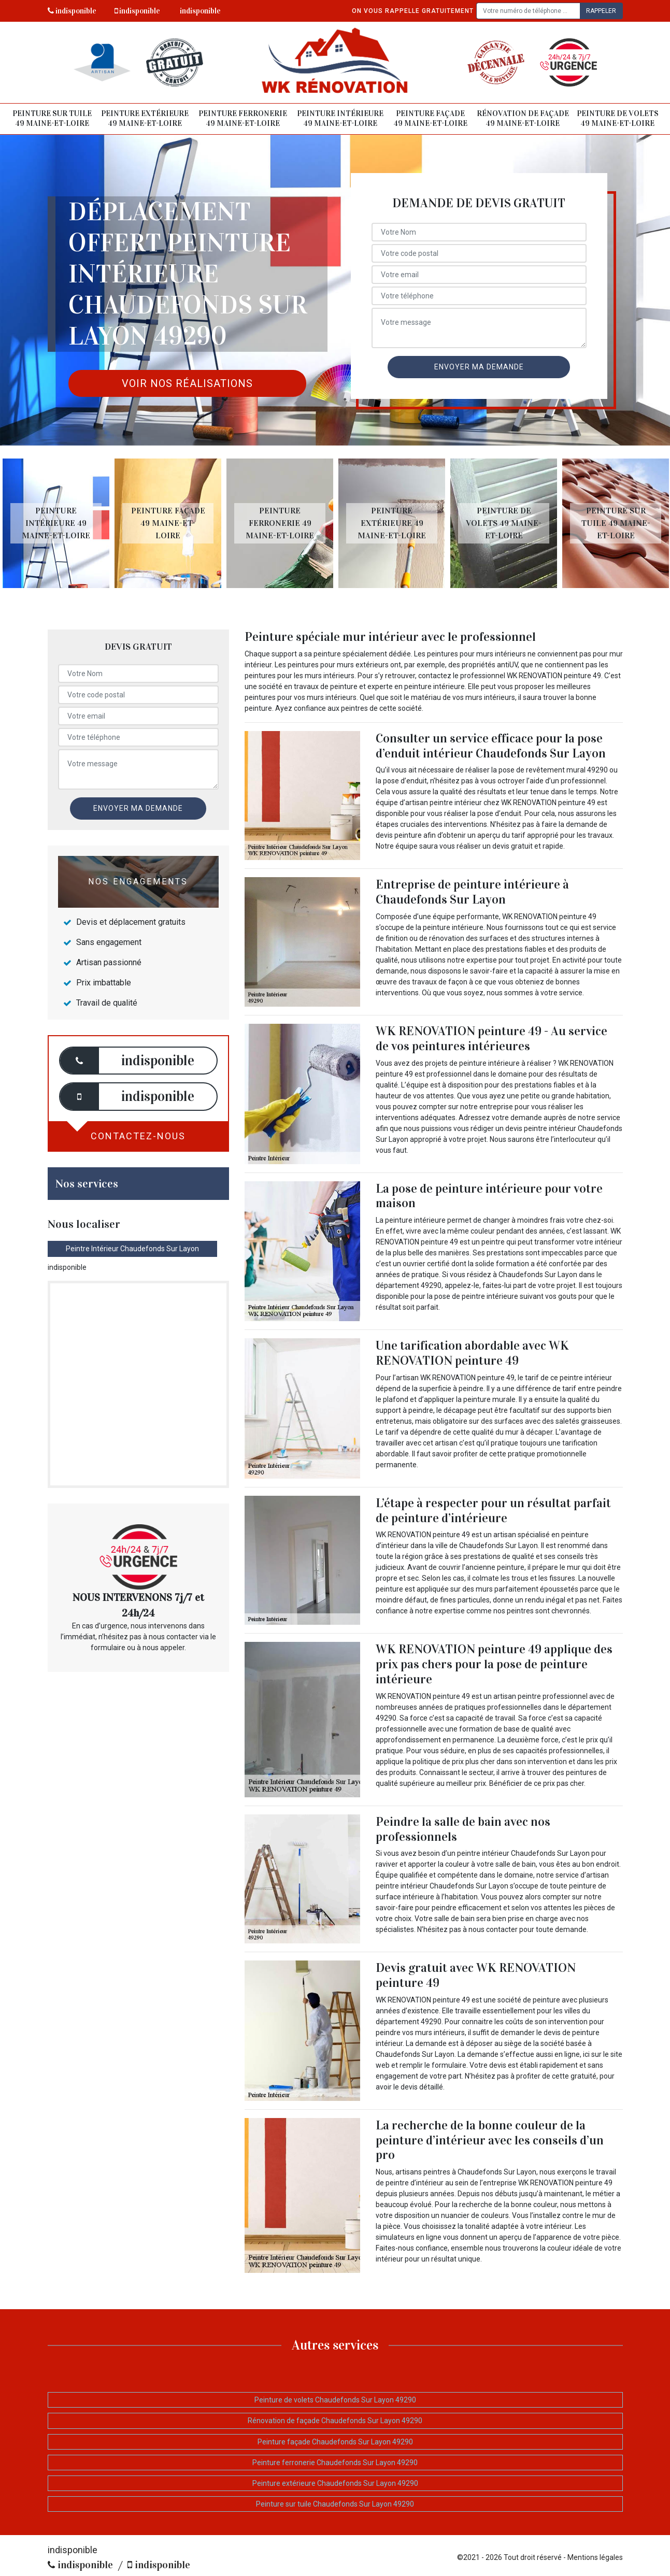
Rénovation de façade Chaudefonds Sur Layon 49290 (335, 2420)
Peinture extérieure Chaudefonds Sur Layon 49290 (335, 2483)
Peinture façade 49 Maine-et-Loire (430, 118)
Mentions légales (595, 2557)
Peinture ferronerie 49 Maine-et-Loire (242, 118)
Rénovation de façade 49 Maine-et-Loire (523, 118)
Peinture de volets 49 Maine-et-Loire (618, 118)
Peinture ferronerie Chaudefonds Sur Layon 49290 (335, 2462)
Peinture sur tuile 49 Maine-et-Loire (52, 118)
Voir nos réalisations (187, 383)
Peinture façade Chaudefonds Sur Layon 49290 (335, 2442)
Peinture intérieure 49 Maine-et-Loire (340, 118)
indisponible (72, 11)
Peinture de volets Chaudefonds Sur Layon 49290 (335, 2400)
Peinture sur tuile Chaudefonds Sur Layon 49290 (335, 2504)
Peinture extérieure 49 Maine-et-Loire (145, 118)
